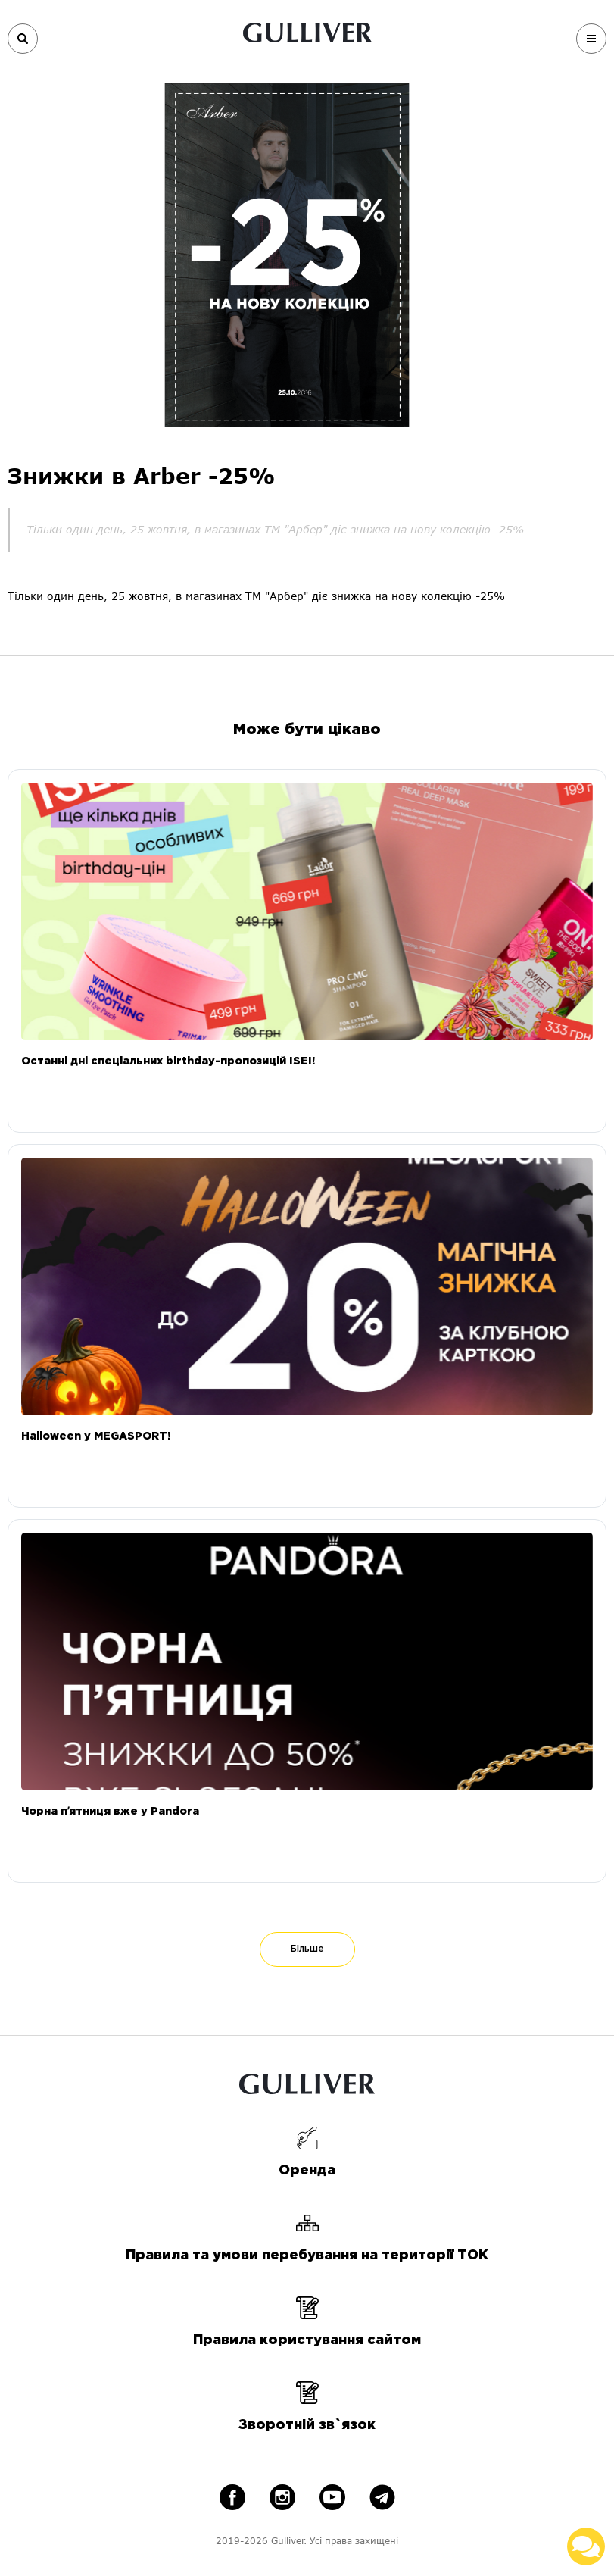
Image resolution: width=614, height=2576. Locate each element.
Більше (307, 1949)
